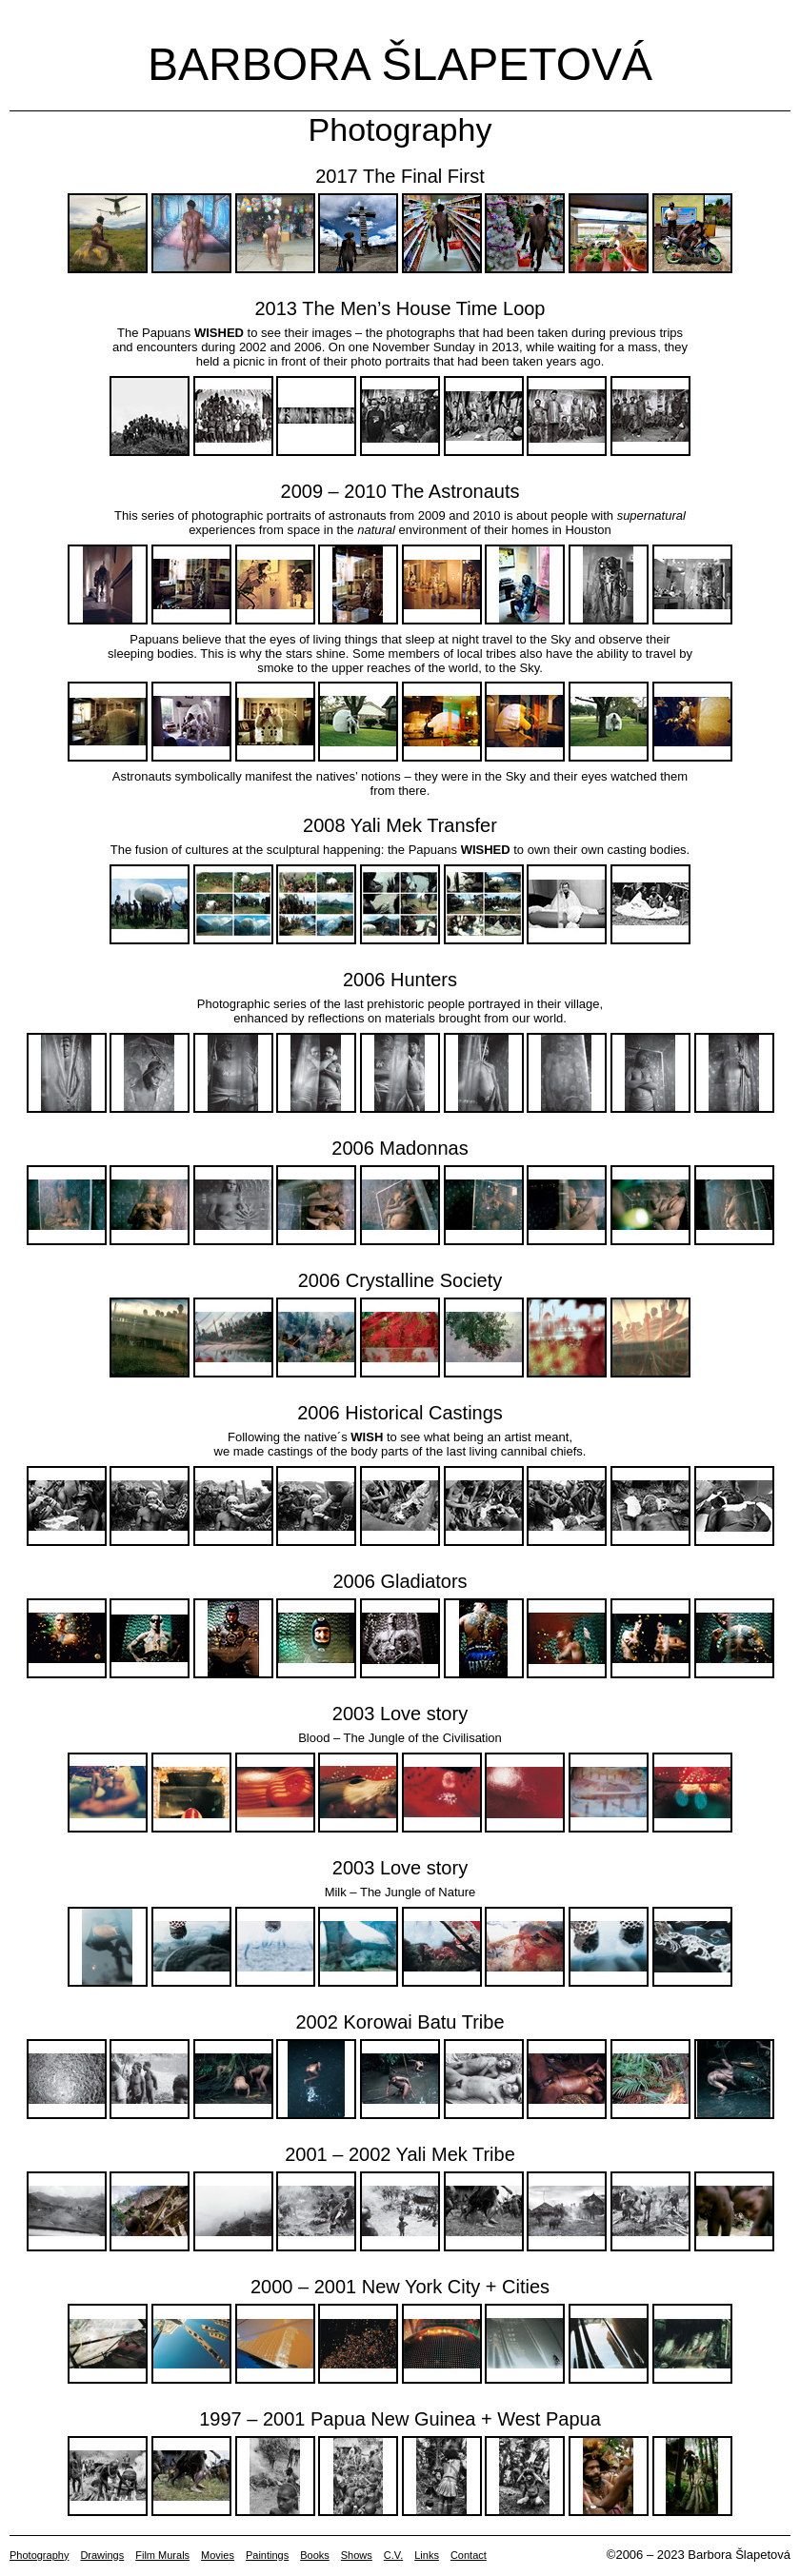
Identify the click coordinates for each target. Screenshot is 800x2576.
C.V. (393, 2555)
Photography (39, 2555)
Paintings (267, 2555)
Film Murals (162, 2555)
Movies (217, 2555)
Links (426, 2555)
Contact (468, 2555)
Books (315, 2555)
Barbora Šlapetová (400, 64)
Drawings (102, 2555)
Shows (356, 2555)
